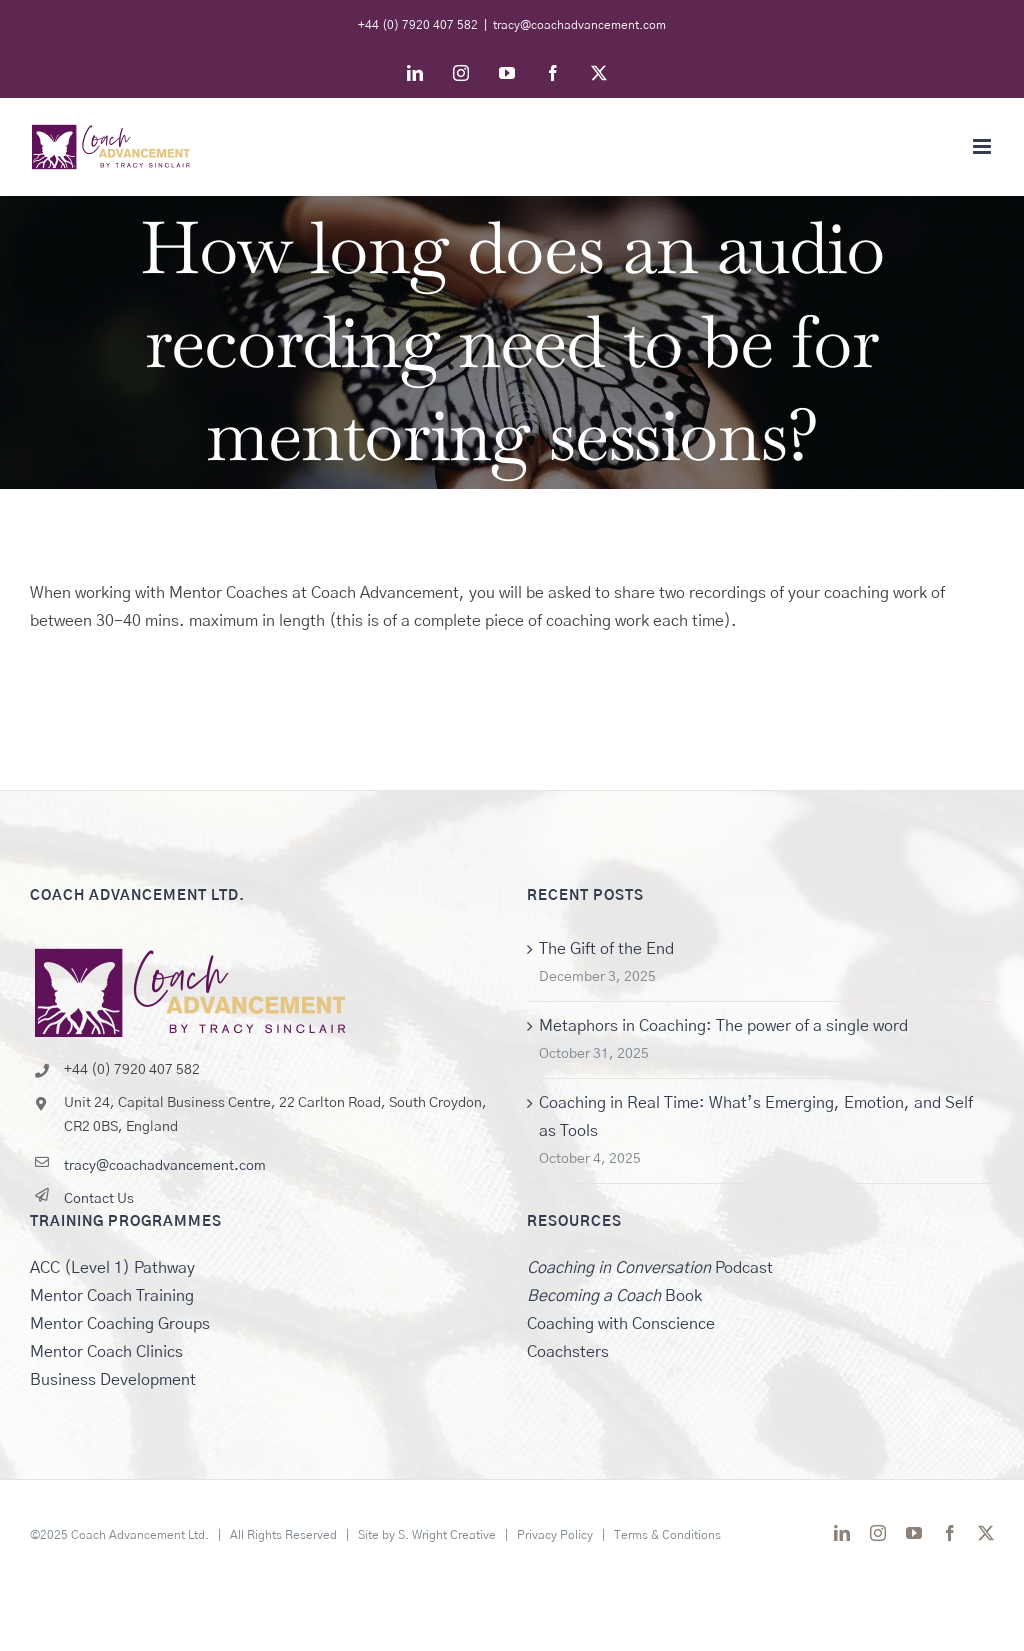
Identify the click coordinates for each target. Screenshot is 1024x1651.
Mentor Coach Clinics (106, 1352)
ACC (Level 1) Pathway (112, 1268)
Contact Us (99, 1199)
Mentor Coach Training (112, 1296)
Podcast (650, 1268)
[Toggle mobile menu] (983, 146)
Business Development (113, 1380)
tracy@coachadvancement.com (579, 25)
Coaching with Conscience (621, 1324)
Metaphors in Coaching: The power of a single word (723, 1026)
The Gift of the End (606, 949)
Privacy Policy (555, 1535)
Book (614, 1296)
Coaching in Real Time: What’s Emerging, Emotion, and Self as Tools (756, 1117)
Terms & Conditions (667, 1535)
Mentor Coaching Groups (120, 1324)
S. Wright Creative (447, 1535)
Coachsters (568, 1352)
